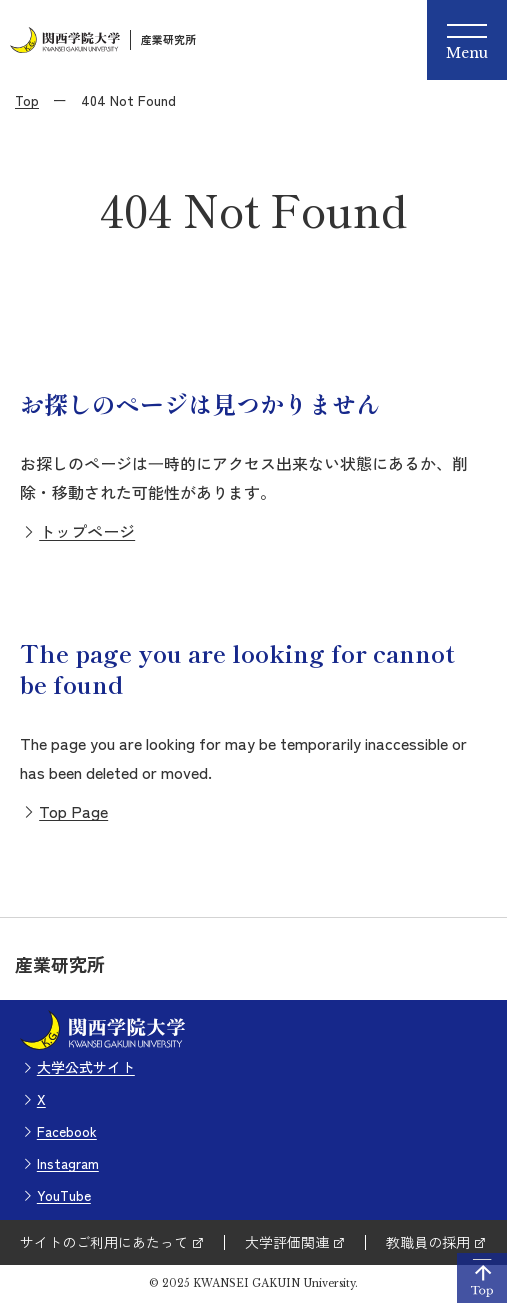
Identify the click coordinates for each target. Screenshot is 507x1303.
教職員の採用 (428, 1242)
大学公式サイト (86, 1067)
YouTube (64, 1195)
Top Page (73, 811)
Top (27, 100)
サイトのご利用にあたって (104, 1242)
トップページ (87, 531)
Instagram (68, 1163)
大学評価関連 (287, 1242)
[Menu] (467, 40)
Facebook (67, 1131)
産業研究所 (168, 39)
